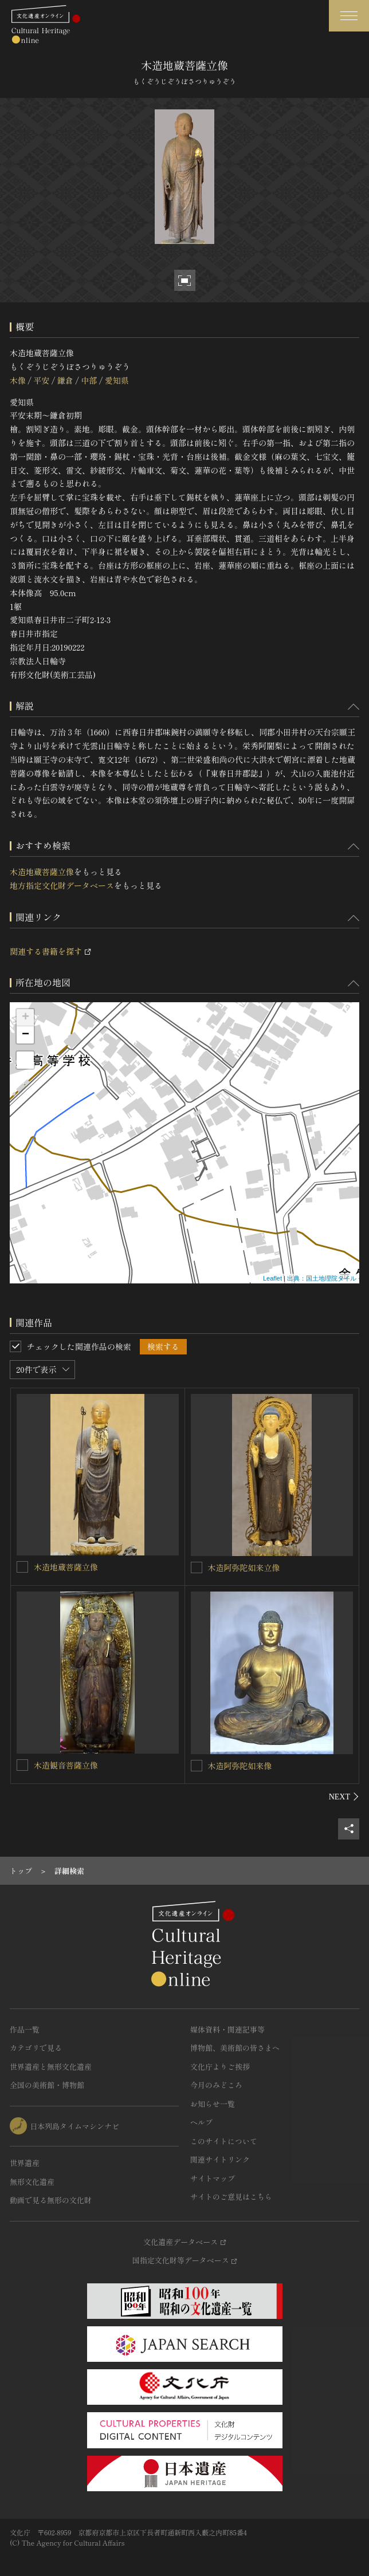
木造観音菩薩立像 (66, 1765)
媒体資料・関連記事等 (227, 2029)
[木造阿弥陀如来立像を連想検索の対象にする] (196, 1567)
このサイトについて (223, 2141)
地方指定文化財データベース (62, 885)
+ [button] (25, 1017)
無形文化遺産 (32, 2181)
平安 (41, 380)
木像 (18, 380)
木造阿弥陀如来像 (240, 1765)
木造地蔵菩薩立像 (42, 871)
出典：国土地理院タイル (321, 1278)
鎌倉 (65, 380)
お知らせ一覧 (212, 2103)
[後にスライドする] (344, 1797)
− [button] (25, 1034)
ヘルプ (201, 2122)
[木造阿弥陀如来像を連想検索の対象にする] (196, 1765)
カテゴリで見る (36, 2047)
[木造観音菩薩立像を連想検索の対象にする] (22, 1765)
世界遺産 (25, 2162)
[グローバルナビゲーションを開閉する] (349, 15)
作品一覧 (25, 2029)
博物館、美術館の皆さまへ (235, 2047)
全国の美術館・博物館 (47, 2084)
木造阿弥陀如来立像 (244, 1567)
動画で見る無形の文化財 (51, 2200)
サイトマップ (212, 2178)
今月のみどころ (216, 2084)
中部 (89, 380)
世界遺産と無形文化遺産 (51, 2066)
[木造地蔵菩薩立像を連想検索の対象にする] (22, 1567)
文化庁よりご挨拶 (220, 2066)
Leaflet (272, 1278)
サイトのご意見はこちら (231, 2196)
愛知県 (117, 380)
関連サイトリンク (220, 2159)
